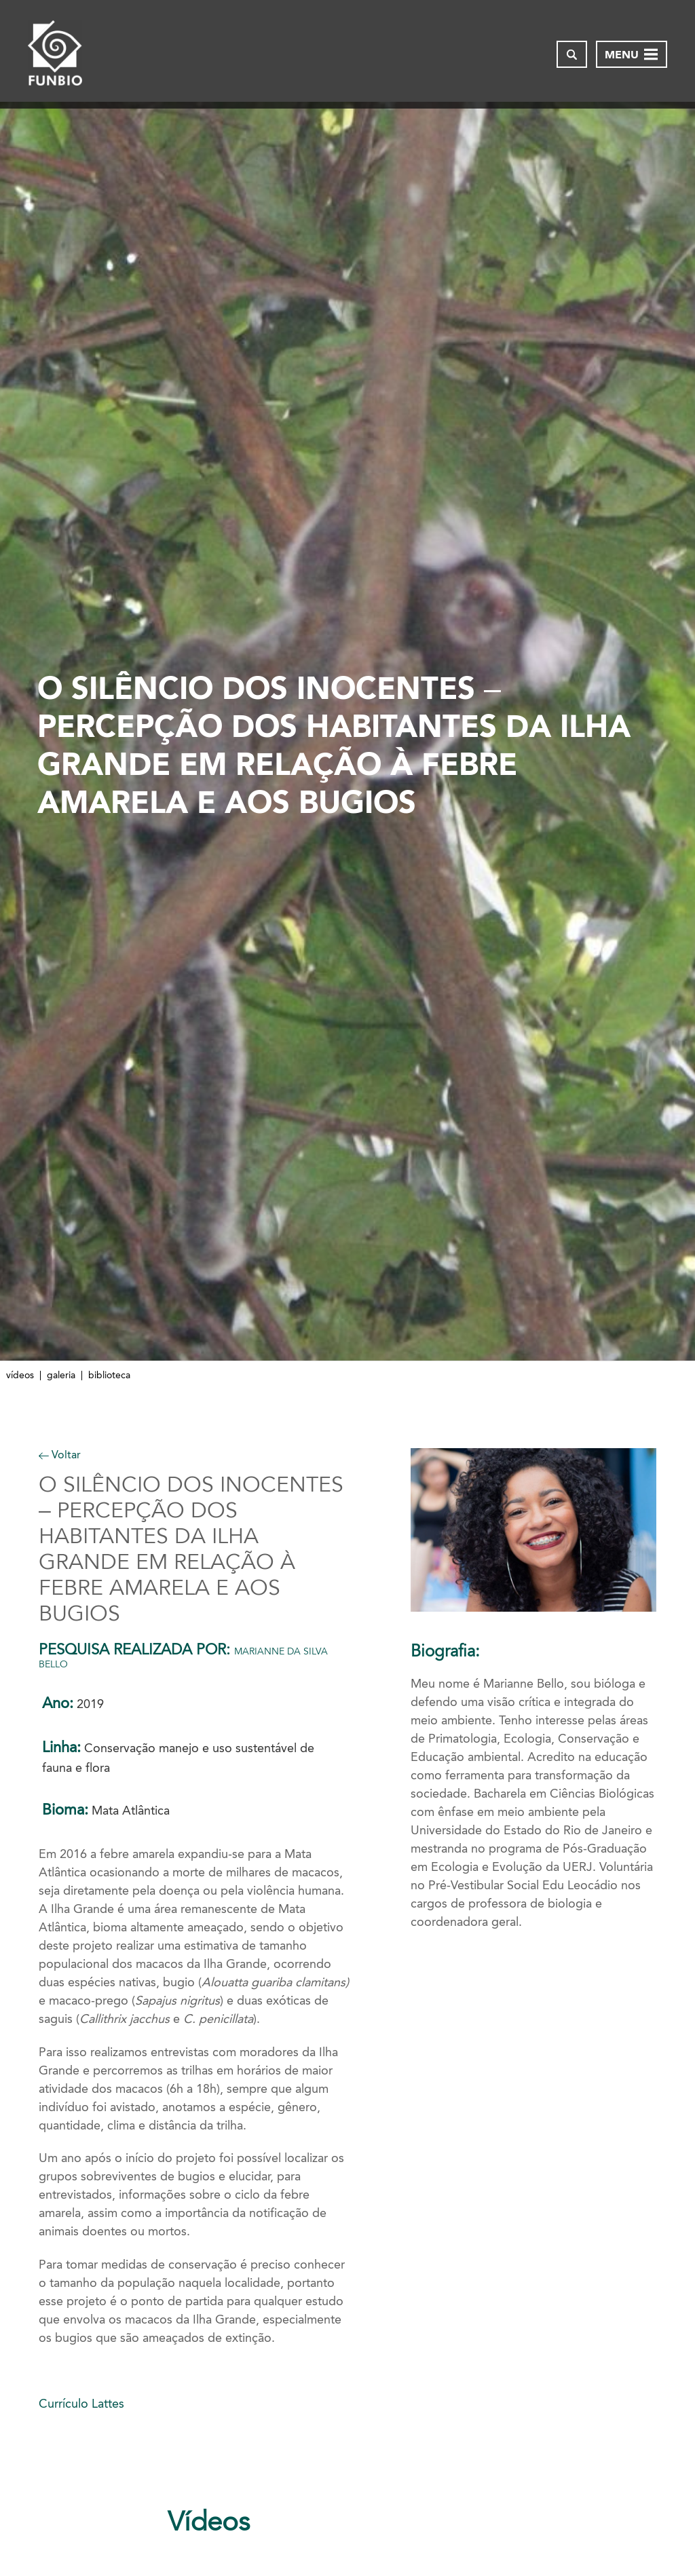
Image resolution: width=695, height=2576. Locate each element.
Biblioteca (109, 1375)
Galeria (61, 1375)
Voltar (60, 1454)
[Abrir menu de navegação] (631, 54)
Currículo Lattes (81, 2403)
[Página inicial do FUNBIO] (55, 54)
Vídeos (20, 1375)
